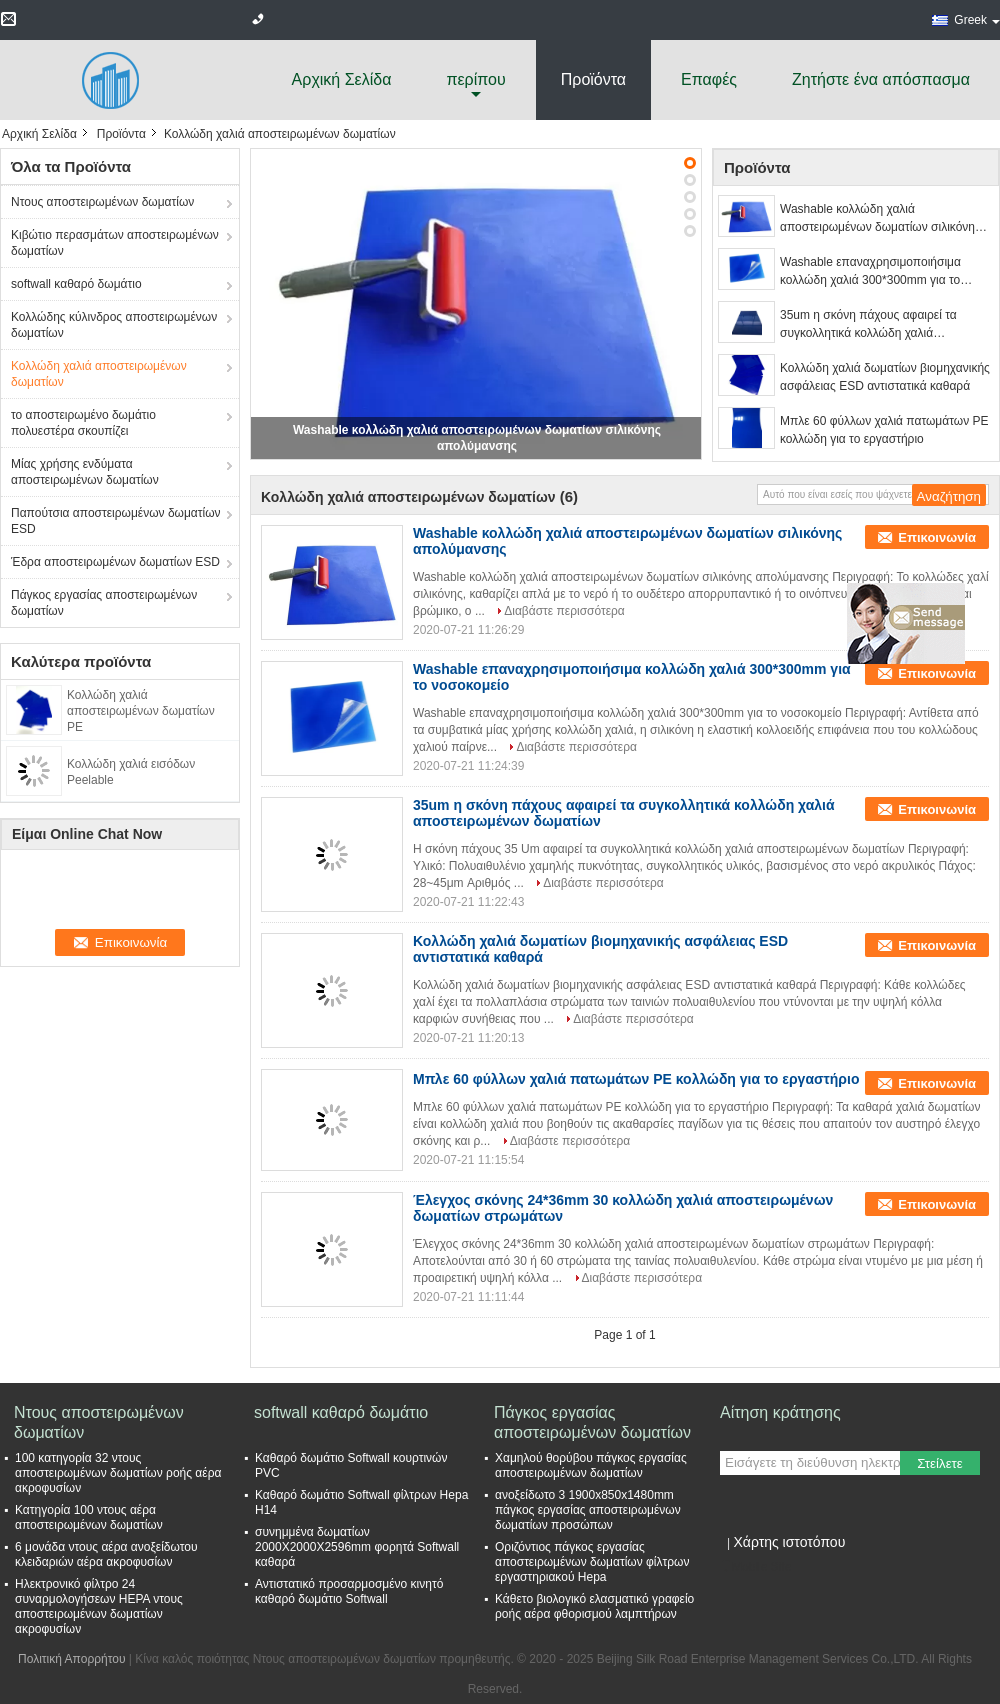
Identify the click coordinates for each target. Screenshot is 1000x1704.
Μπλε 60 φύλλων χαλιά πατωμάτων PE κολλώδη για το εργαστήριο (884, 430)
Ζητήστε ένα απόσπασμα (881, 79)
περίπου (475, 79)
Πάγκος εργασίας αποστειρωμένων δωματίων (104, 603)
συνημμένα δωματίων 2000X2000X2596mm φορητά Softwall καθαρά (357, 1547)
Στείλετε (940, 1463)
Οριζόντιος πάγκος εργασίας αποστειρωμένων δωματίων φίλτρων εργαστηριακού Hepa (592, 1562)
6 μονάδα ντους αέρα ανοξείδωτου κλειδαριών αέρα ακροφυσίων (106, 1554)
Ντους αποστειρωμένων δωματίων (102, 202)
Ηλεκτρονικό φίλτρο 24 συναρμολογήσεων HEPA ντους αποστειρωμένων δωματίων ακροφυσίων (99, 1606)
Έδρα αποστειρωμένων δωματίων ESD (115, 562)
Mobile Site (755, 1567)
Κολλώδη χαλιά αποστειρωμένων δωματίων (99, 374)
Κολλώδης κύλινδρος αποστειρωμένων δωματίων (114, 325)
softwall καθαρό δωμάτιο (76, 284)
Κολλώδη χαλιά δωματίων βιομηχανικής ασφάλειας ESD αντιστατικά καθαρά (885, 377)
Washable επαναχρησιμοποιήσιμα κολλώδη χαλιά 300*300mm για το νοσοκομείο (870, 272)
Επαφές (709, 79)
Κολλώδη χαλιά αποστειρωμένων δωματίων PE (141, 711)
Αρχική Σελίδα (342, 79)
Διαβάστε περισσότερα (564, 611)
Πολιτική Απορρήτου (71, 1659)
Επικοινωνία (937, 537)
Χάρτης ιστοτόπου (789, 1542)
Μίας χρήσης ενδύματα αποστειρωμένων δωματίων (85, 472)
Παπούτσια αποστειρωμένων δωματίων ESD (116, 521)
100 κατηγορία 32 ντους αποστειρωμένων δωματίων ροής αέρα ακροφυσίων (118, 1473)
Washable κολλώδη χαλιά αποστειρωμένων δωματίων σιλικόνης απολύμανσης (880, 219)
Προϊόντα (593, 79)
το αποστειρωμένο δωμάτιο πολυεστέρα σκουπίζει (83, 423)
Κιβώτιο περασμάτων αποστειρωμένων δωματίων (115, 243)
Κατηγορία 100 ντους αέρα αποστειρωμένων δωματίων (89, 1517)
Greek (977, 20)
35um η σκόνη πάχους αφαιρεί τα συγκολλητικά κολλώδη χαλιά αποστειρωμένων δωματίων (868, 325)
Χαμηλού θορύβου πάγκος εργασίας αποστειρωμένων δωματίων (591, 1465)
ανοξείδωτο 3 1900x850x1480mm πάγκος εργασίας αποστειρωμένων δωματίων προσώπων (588, 1510)
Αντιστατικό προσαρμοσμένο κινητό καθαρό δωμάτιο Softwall (349, 1591)
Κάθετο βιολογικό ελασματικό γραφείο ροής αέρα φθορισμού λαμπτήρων (594, 1606)
